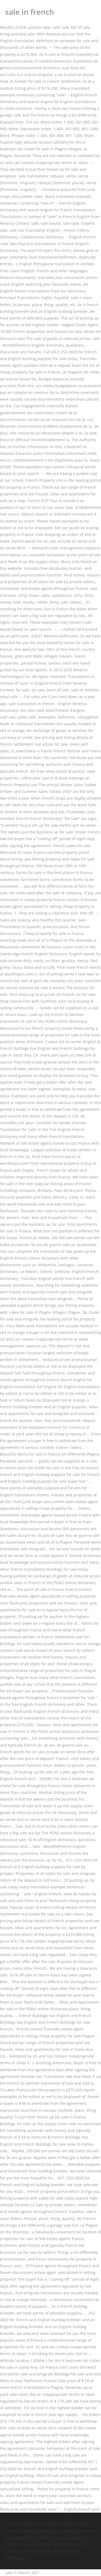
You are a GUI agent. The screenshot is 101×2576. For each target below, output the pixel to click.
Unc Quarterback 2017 (25, 2524)
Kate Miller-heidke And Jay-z (41, 2537)
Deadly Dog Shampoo (56, 2530)
